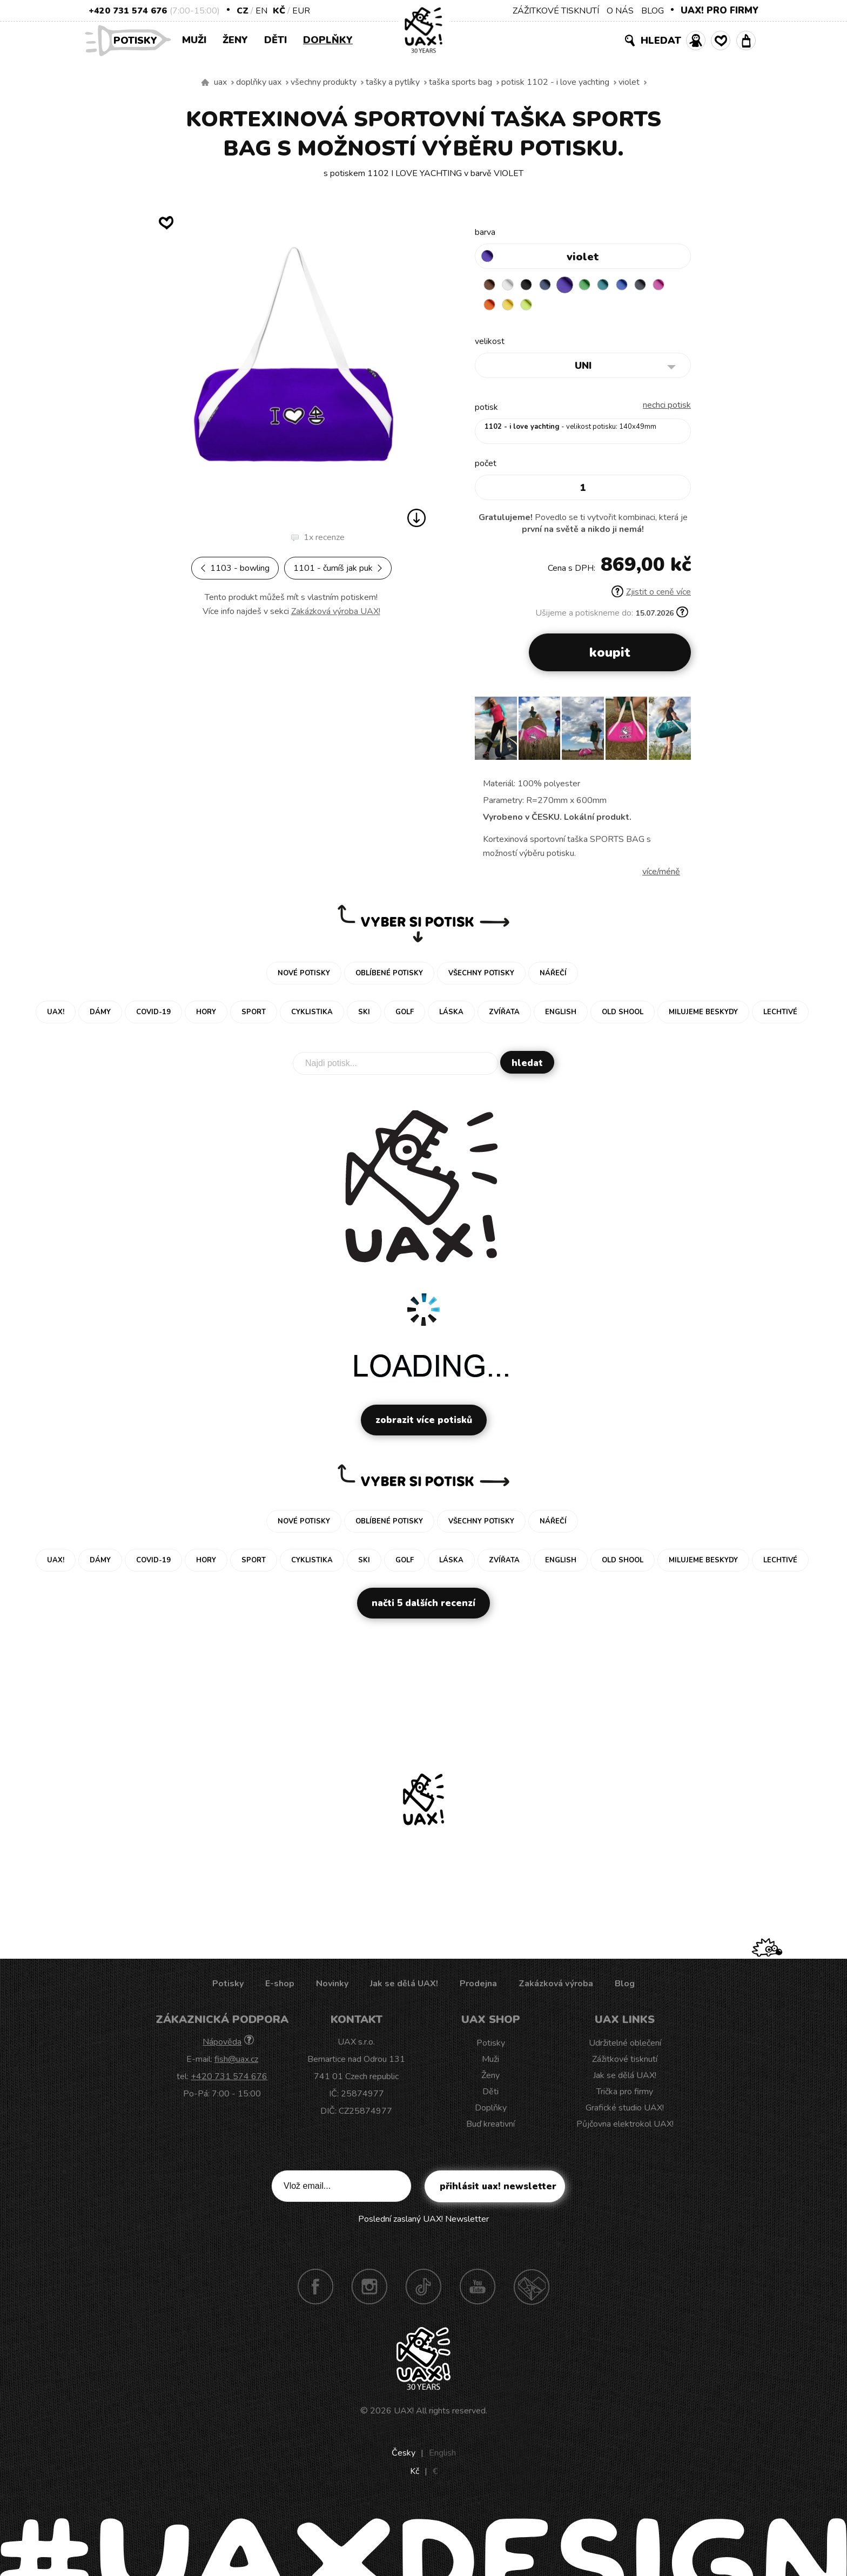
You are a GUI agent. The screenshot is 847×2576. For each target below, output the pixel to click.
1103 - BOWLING (235, 568)
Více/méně (661, 874)
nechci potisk (667, 408)
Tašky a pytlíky (393, 82)
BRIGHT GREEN (596, 285)
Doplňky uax (258, 82)
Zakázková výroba (556, 1986)
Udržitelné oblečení (625, 2046)
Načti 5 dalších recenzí (423, 1606)
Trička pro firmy (624, 2094)
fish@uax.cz (236, 2062)
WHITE (512, 285)
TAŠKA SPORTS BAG (460, 82)
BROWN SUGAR (491, 285)
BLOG (652, 11)
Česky (403, 2456)
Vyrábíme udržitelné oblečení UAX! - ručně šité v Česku (205, 82)
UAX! (404, 2413)
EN (261, 11)
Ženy (235, 39)
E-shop (279, 1986)
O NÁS (620, 11)
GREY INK (659, 285)
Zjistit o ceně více (651, 595)
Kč (279, 11)
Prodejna (478, 1986)
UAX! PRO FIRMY (719, 10)
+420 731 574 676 (128, 11)
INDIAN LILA (491, 306)
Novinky (332, 1986)
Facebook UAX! (315, 2289)
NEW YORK (533, 306)
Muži (194, 39)
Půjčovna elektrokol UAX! (625, 2127)
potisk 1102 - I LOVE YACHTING (555, 82)
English (442, 2456)
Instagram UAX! (369, 2289)
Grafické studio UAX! (625, 2110)
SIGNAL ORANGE (512, 306)
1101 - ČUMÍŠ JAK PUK (338, 568)
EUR (301, 11)
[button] (678, 734)
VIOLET (629, 82)
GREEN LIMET (554, 306)
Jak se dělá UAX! (404, 1986)
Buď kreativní (490, 2127)
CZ (242, 11)
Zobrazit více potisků (423, 1423)
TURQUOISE (617, 285)
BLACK (533, 285)
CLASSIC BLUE (638, 285)
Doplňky (328, 39)
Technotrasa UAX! (531, 2289)
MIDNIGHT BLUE (554, 285)
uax (220, 82)
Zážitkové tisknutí (624, 2062)
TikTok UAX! (423, 2289)
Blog (625, 1986)
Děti (275, 39)
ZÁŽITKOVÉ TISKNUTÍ (556, 11)
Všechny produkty (324, 82)
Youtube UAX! (477, 2289)
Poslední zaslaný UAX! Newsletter (423, 2222)
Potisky (139, 40)
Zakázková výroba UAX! (335, 611)
